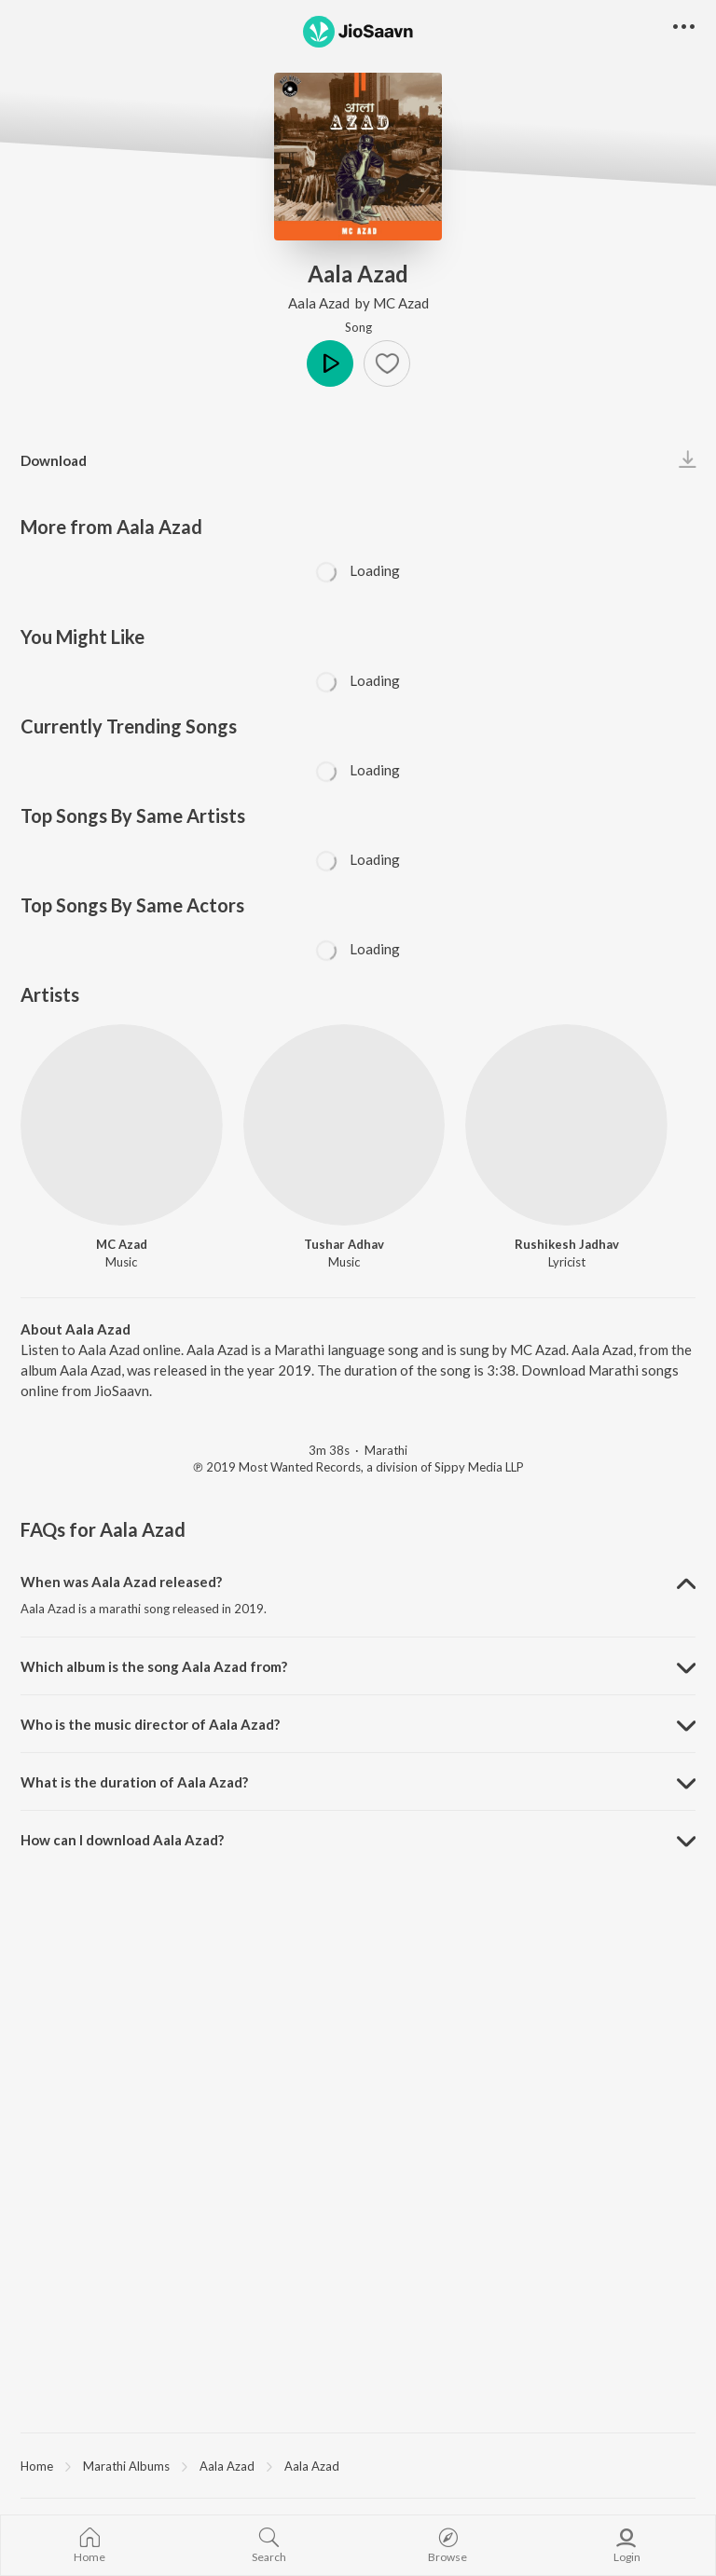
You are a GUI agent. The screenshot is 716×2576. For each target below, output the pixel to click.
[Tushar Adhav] (344, 1125)
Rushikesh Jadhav (567, 1244)
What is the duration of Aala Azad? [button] (134, 1782)
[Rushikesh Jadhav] (566, 1125)
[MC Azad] (122, 1125)
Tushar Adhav (344, 1244)
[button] (387, 363)
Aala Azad (320, 303)
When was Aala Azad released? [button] (121, 1581)
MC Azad (401, 303)
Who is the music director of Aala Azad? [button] (150, 1724)
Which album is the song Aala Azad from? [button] (154, 1666)
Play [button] (330, 363)
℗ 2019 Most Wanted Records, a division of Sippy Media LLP (358, 1466)
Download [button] (54, 460)
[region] (358, 2465)
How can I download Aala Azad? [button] (122, 1839)
